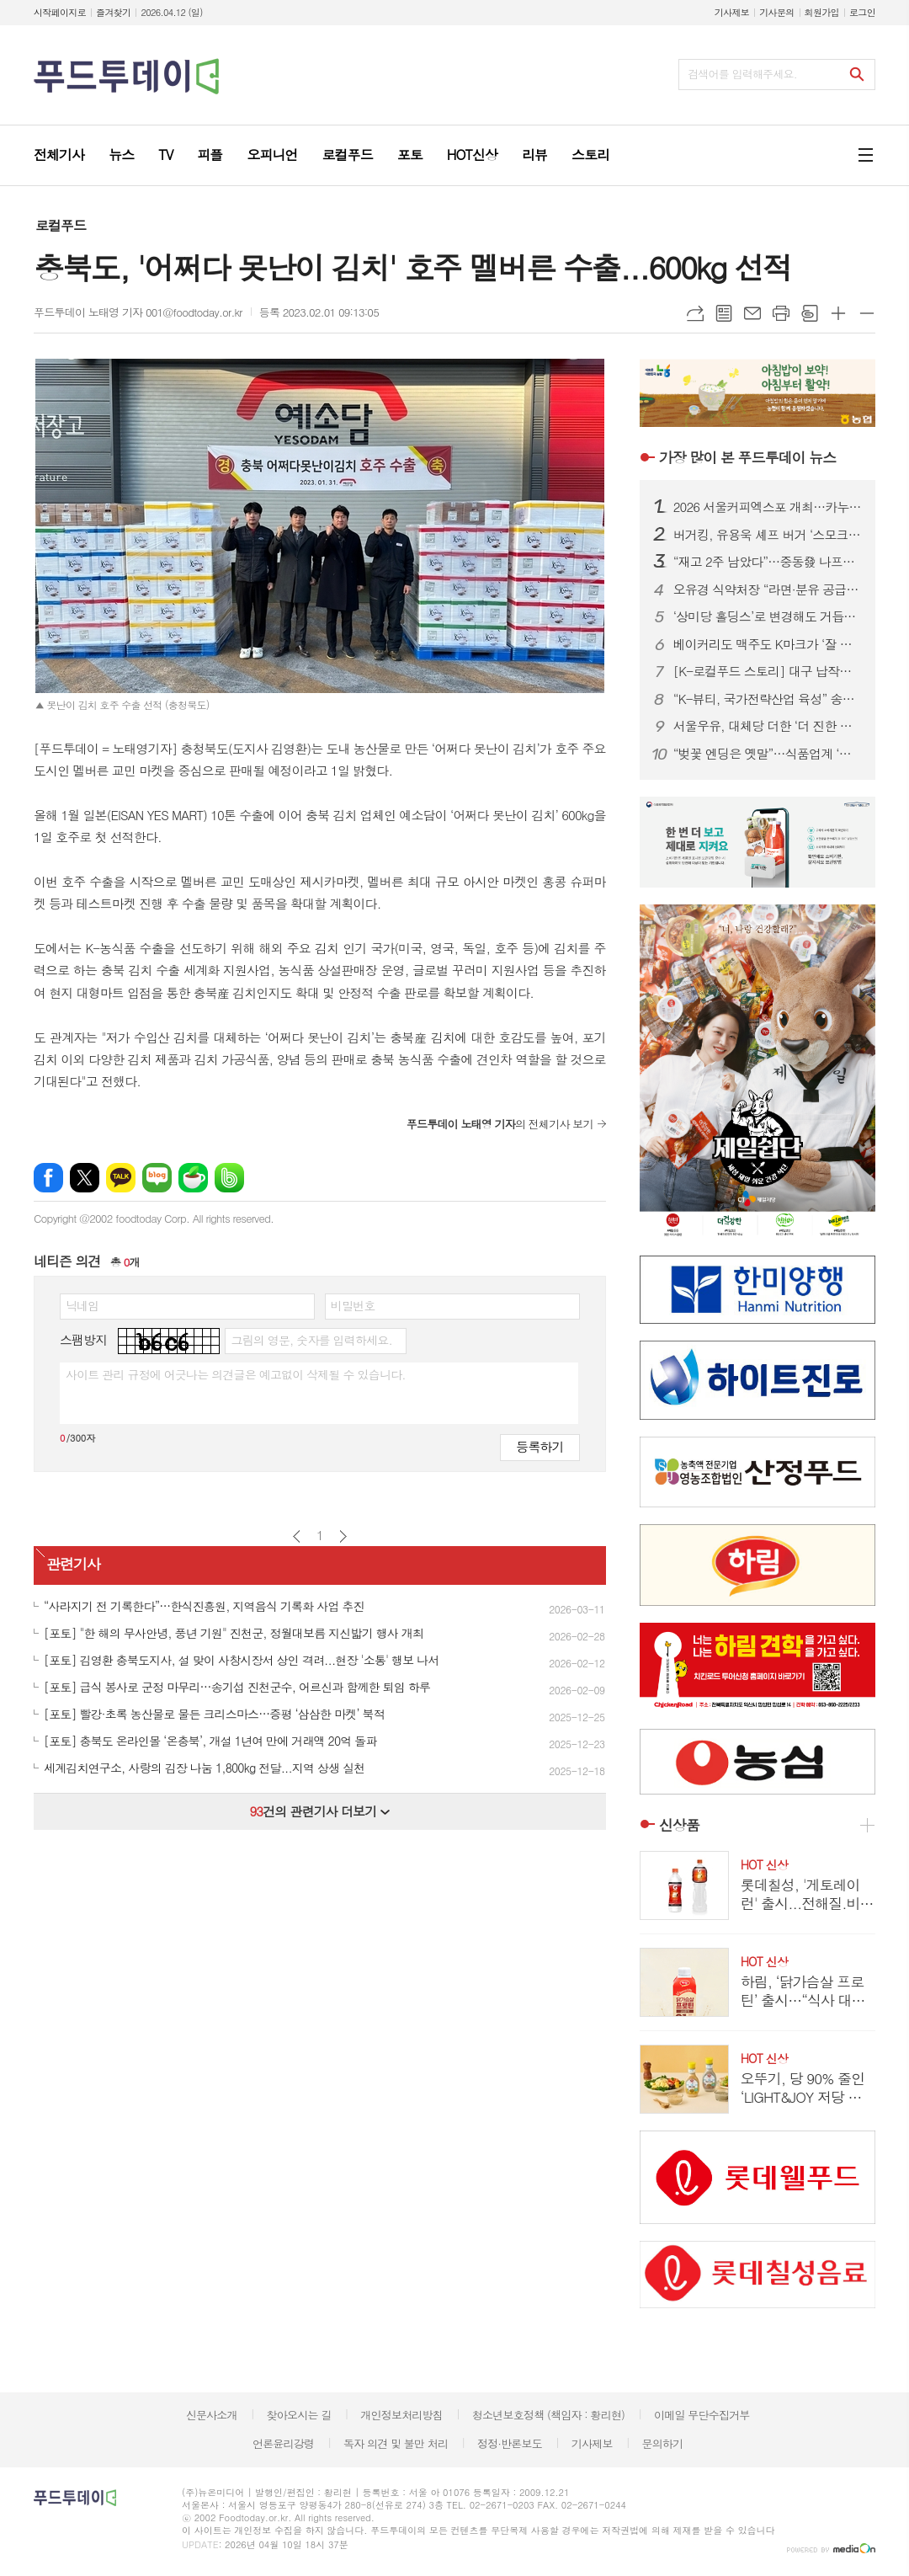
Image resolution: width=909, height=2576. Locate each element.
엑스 (84, 1177)
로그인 (862, 12)
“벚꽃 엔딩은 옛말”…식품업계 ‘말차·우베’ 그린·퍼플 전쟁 (767, 753)
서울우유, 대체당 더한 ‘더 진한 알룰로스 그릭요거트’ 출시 (767, 725)
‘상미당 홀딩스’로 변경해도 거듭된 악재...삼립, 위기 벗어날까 (767, 616)
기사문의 (776, 12)
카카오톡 (121, 1177)
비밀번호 (353, 1305)
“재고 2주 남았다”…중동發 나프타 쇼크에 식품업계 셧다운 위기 (767, 561)
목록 (723, 313)
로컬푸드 (60, 225)
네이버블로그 (157, 1177)
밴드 (229, 1177)
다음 (343, 1536)
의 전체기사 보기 (500, 1124)
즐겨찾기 (113, 12)
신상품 (679, 1825)
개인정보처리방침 (401, 2415)
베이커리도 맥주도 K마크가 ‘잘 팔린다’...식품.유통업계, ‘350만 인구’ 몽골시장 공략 (767, 644)
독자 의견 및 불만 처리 (395, 2443)
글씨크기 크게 (838, 313)
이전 (296, 1536)
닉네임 (82, 1305)
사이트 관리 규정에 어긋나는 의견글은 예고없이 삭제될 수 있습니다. (236, 1374)
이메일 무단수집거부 (702, 2415)
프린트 (781, 313)
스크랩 (809, 313)
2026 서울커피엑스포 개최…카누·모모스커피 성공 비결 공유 (767, 507)
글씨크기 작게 (866, 313)
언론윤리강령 (283, 2443)
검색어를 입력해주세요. (742, 73)
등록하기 (539, 1446)
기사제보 (732, 12)
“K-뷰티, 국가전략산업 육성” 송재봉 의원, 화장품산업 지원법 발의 (767, 699)
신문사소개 (211, 2415)
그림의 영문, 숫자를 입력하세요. (311, 1340)
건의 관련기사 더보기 (319, 1811)
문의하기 (662, 2443)
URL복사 (695, 313)
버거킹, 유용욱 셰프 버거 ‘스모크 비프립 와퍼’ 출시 (767, 534)
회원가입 (822, 12)
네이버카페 (193, 1177)
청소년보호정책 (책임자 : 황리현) (548, 2415)
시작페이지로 (60, 12)
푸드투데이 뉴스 (747, 457)
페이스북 (48, 1177)
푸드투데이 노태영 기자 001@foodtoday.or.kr (138, 312)
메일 (752, 313)
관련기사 (73, 1564)
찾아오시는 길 (299, 2415)
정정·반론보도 (509, 2443)
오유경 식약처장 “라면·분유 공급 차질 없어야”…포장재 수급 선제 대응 (767, 589)
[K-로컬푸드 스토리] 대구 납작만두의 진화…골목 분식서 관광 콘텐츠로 (767, 671)
